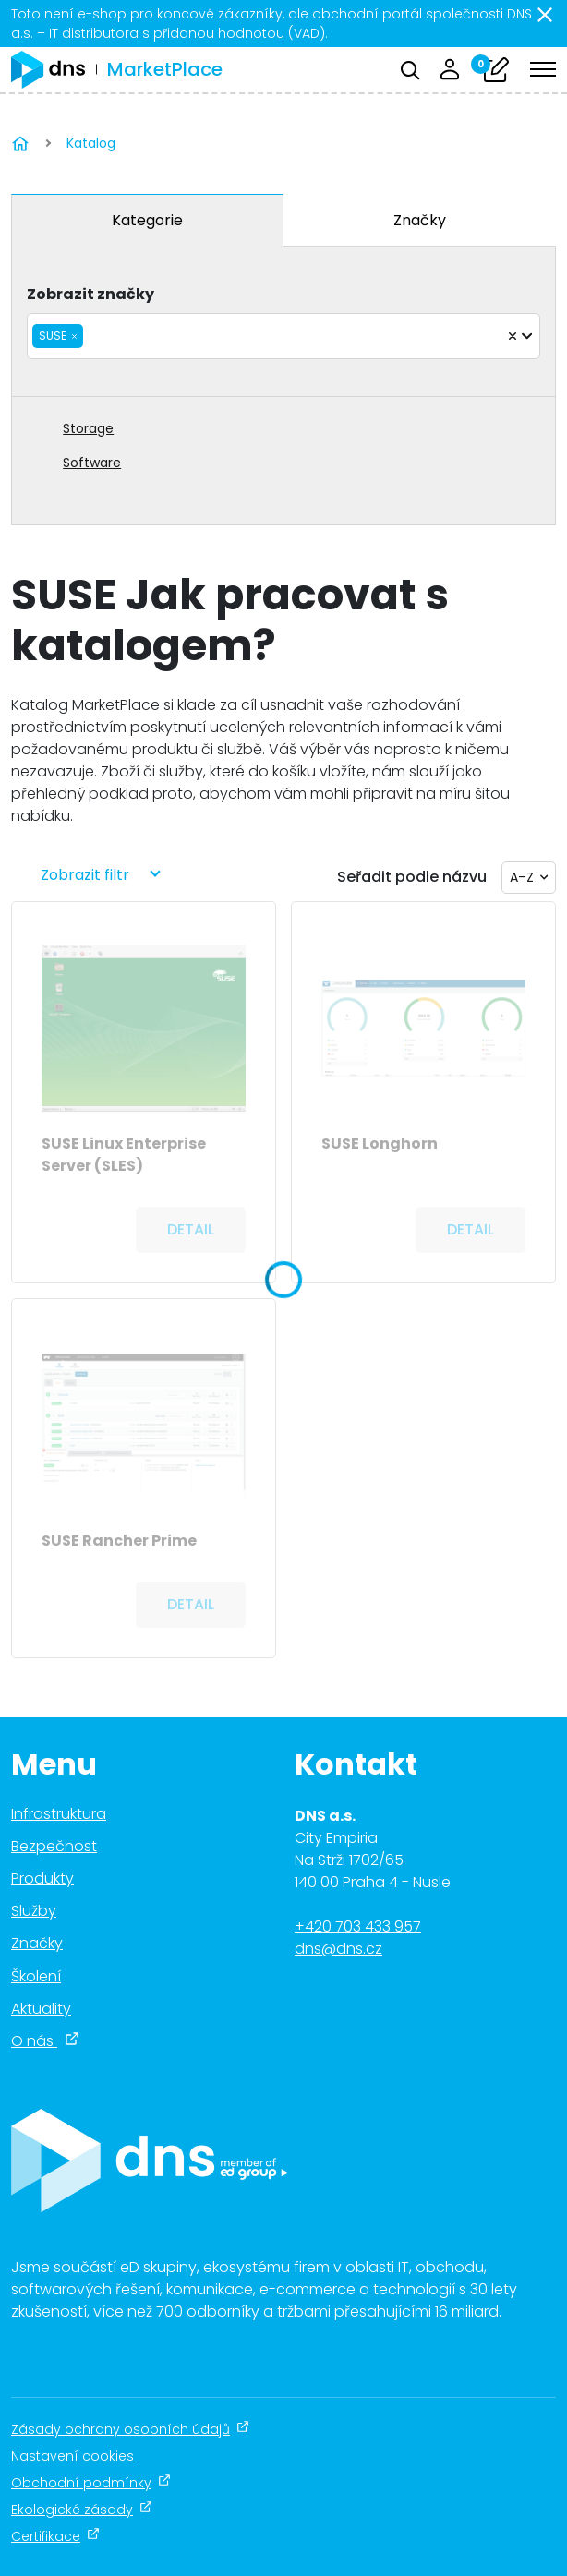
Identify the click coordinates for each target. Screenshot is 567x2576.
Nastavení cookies (72, 2456)
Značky (419, 220)
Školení (36, 1976)
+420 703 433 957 (358, 1926)
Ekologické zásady (81, 2509)
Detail (190, 1229)
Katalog (90, 143)
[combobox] (283, 336)
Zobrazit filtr (85, 874)
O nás (45, 2041)
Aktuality (41, 2008)
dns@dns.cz (338, 1948)
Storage (88, 428)
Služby (33, 1910)
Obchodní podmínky (91, 2483)
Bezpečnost (54, 1846)
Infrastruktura (58, 1813)
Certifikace (55, 2536)
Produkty (42, 1878)
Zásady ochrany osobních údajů (130, 2429)
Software (92, 462)
